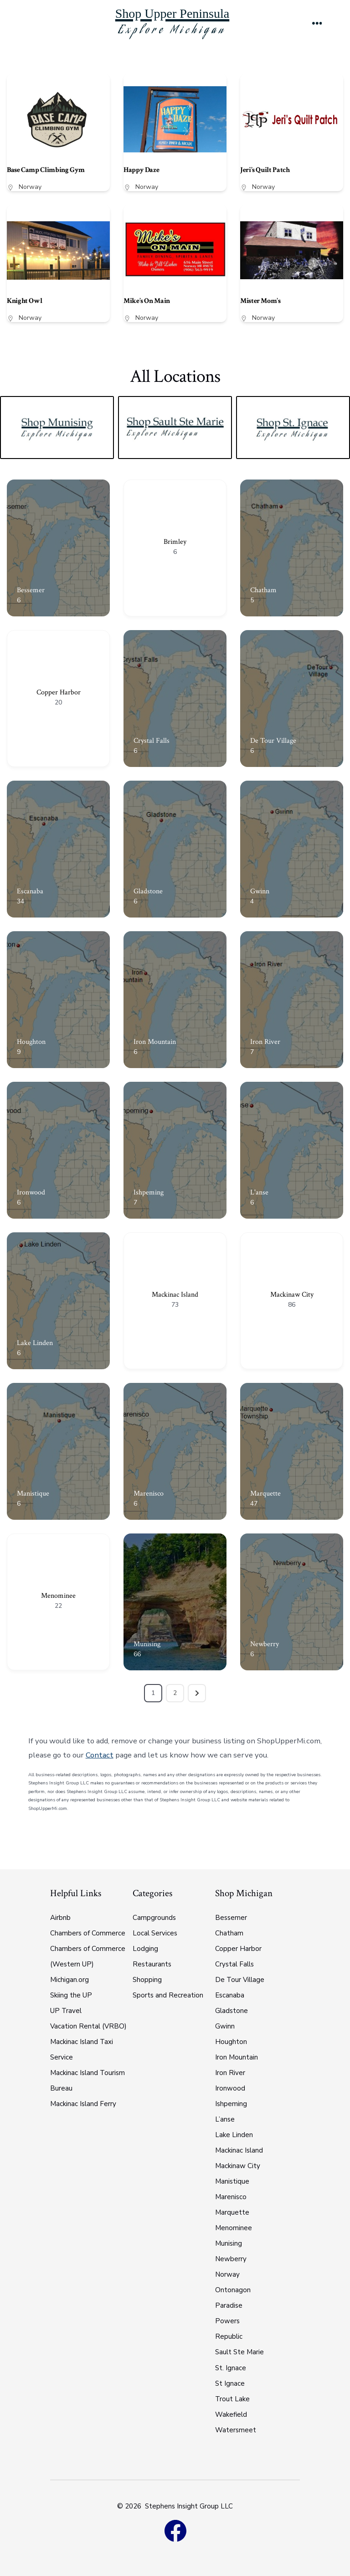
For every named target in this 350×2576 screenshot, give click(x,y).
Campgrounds (154, 1917)
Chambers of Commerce (87, 1933)
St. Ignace (230, 2368)
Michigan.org (69, 1979)
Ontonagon (233, 2289)
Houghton (31, 1042)
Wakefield (231, 2414)
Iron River (265, 1042)
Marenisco (149, 1493)
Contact (99, 1755)
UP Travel (66, 2010)
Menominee (58, 1596)
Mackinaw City (292, 1294)
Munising (147, 1644)
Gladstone (148, 891)
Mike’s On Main (147, 301)
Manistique (33, 1493)
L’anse (225, 2119)
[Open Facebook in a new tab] (175, 2530)
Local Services (155, 1933)
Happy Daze (141, 170)
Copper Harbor (58, 692)
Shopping (147, 1979)
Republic (228, 2336)
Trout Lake (232, 2399)
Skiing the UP (71, 1995)
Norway (30, 187)
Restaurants (152, 1964)
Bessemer (31, 590)
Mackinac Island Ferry (83, 2103)
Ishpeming (149, 1192)
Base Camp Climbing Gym (46, 170)
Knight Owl (24, 301)
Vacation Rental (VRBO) (88, 2026)
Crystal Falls (152, 741)
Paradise (228, 2305)
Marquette (265, 1493)
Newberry (264, 1644)
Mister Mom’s (260, 301)
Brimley (175, 542)
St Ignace (230, 2383)
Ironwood (31, 1192)
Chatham (263, 590)
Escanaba (30, 891)
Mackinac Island (175, 1294)
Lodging (145, 1948)
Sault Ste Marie (239, 2352)
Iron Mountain (155, 1042)
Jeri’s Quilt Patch (265, 170)
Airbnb (60, 1917)
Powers (227, 2321)
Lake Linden (35, 1343)
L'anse (259, 1192)
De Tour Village (273, 741)
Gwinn (259, 891)
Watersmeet (235, 2430)
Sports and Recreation (168, 1995)
